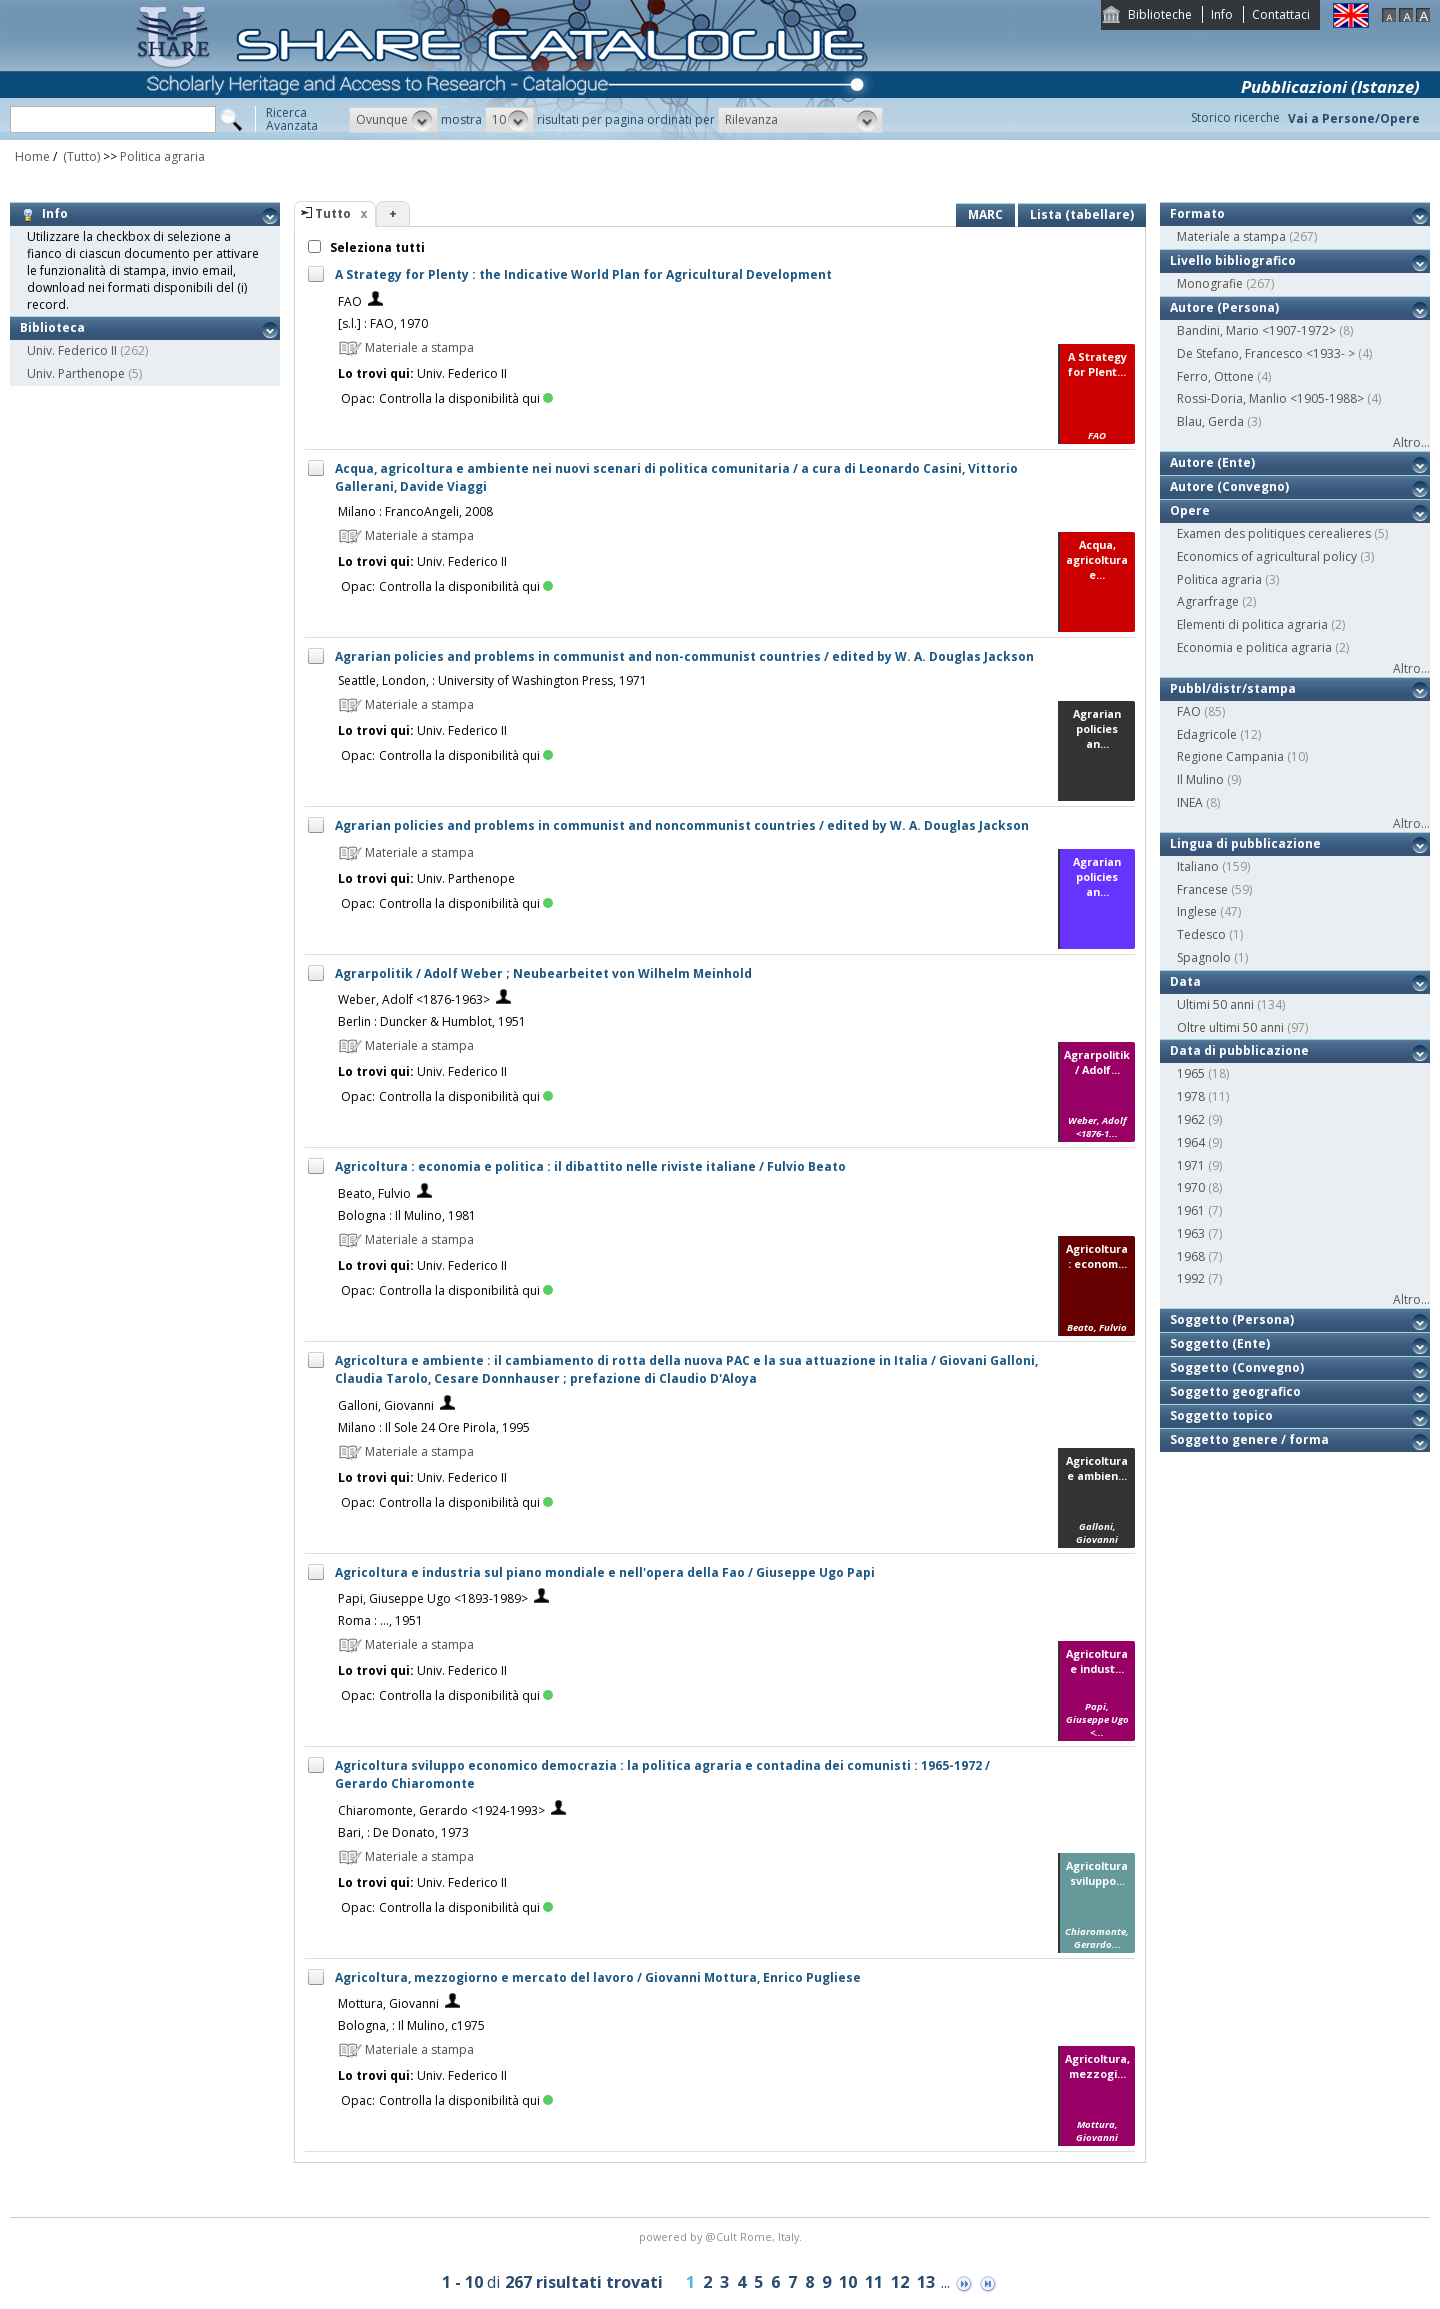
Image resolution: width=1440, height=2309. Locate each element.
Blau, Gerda (1210, 421)
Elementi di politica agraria (1252, 624)
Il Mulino (1200, 779)
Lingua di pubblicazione (1245, 843)
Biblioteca (52, 327)
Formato (1197, 213)
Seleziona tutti (376, 247)
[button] (393, 120)
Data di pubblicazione (1239, 1050)
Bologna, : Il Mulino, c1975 (411, 2025)
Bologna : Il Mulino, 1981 (407, 1215)
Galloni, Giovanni (386, 1405)
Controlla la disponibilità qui (466, 398)
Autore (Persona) (1224, 307)
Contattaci (1281, 14)
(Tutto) (80, 156)
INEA (1190, 802)
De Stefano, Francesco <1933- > (1266, 353)
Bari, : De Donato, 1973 (403, 1832)
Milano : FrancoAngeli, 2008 (415, 511)
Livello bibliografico (1233, 260)
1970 (1191, 1187)
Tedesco (1201, 934)
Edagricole (1207, 734)
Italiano (1198, 866)
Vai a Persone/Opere (1354, 118)
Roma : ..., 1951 (380, 1620)
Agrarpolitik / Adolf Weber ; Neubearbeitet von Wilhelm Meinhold (543, 973)
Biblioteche (1160, 14)
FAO (350, 301)
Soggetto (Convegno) (1237, 1367)
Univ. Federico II (72, 350)
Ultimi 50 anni (1215, 1004)
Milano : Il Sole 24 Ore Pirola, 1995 (434, 1427)
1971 (1191, 1165)
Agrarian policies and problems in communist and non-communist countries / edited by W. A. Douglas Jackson (684, 656)
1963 (1191, 1233)
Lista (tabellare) (1082, 214)
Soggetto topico (1221, 1415)
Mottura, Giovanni (388, 2003)
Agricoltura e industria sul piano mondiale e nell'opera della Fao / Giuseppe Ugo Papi (605, 1572)
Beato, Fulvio (374, 1193)
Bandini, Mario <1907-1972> (1256, 330)
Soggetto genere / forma (1249, 1439)
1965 (1191, 1073)
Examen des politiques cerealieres (1274, 533)
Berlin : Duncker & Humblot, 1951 (432, 1021)
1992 (1191, 1278)
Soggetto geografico (1235, 1391)
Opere (1190, 510)
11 (874, 2282)
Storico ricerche (1235, 117)
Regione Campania (1230, 756)
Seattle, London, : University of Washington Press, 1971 (492, 680)
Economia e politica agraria (1254, 647)
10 (848, 2282)
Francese (1202, 889)
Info (1222, 14)
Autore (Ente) (1212, 462)
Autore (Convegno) (1229, 486)
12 (900, 2282)
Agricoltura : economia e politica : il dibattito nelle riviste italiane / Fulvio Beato (590, 1166)
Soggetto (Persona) (1232, 1319)
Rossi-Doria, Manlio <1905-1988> (1270, 398)
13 (926, 2282)
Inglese (1197, 911)
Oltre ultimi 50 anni (1230, 1027)
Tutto (333, 213)
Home (32, 156)
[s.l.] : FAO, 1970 (383, 323)
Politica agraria (162, 156)
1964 (1191, 1142)
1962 (1191, 1119)
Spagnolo (1204, 957)
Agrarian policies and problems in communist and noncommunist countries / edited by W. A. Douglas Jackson (682, 825)
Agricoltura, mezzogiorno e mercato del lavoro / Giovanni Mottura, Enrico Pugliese (598, 1977)
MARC (985, 214)
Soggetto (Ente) (1220, 1343)
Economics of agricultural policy (1267, 556)
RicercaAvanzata (292, 119)
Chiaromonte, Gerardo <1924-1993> (441, 1810)
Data (1185, 981)
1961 (1191, 1210)
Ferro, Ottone (1215, 376)
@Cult (722, 2236)
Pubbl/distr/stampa (1233, 688)
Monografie (1210, 283)
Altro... (1411, 442)
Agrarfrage (1208, 601)
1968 (1191, 1256)
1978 (1191, 1096)
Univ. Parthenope (76, 373)
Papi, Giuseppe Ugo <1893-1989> (433, 1598)
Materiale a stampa (1231, 236)
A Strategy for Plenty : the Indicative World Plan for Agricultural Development (583, 274)
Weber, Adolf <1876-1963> (414, 999)
